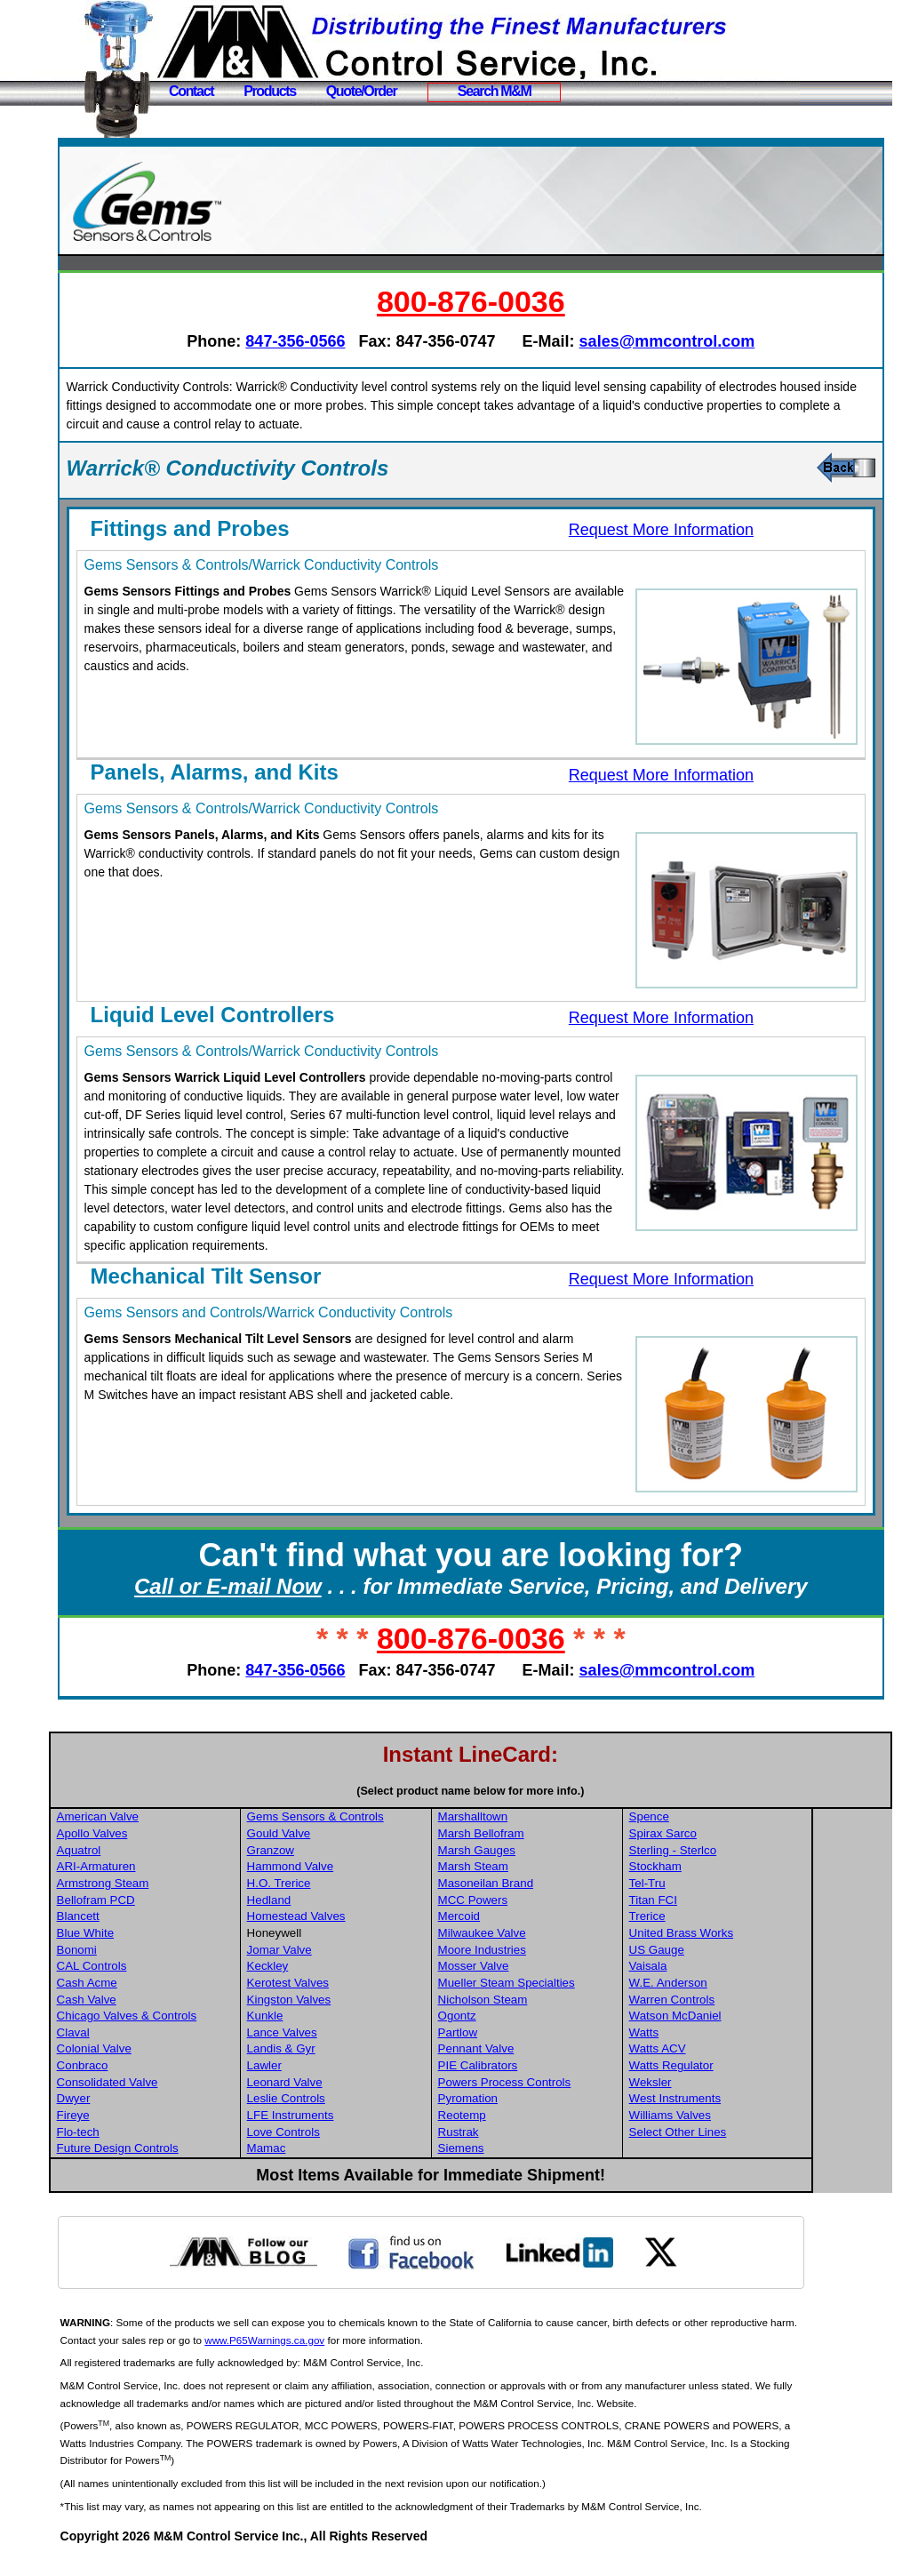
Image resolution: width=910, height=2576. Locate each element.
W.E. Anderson (750, 2001)
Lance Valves (368, 2051)
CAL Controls (180, 1984)
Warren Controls (754, 2018)
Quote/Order (361, 91)
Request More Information (684, 530)
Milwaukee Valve (566, 1951)
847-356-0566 (340, 341)
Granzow (356, 1869)
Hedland (355, 1918)
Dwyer (162, 2117)
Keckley (354, 1984)
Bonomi (165, 1968)
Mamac (352, 2166)
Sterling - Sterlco (755, 1869)
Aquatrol (167, 1869)
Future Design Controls (206, 2166)
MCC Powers (557, 1918)
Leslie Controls (372, 2117)
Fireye (161, 2133)
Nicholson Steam (566, 2018)
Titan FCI (735, 1918)
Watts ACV (739, 2067)
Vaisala (730, 1984)
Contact (191, 91)
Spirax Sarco (744, 1852)
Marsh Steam (557, 1885)
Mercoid (542, 1934)
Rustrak (542, 2150)
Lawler (350, 2084)
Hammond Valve (376, 1885)
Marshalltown (557, 1835)
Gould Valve (365, 1852)
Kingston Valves (375, 2018)
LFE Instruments (376, 2133)
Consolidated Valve (195, 2101)
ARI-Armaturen (184, 1885)
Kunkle (351, 2034)
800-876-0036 (516, 301)
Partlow (541, 2051)
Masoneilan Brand (569, 1901)
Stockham (737, 1885)
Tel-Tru (729, 1901)
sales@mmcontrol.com (712, 341)
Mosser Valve (557, 1984)
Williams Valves (752, 2133)
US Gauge (738, 1968)
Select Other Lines (760, 2150)
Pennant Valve (560, 2067)
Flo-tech (166, 2150)
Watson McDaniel (757, 2034)
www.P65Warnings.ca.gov (383, 2358)
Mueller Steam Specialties (590, 2001)
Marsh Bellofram (565, 1852)
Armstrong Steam (191, 1901)
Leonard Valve (371, 2101)
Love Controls (369, 2150)
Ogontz (541, 2034)
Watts (726, 2051)
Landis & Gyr (367, 2067)
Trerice (729, 1934)
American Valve (186, 1835)
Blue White (173, 1951)
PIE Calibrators (562, 2084)
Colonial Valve (182, 2067)
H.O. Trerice (365, 1901)
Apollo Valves (180, 1852)
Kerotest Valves (374, 2001)
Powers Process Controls (588, 2101)
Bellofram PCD (184, 1918)
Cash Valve (174, 2018)
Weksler (732, 2101)
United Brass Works (763, 1951)
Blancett (166, 1934)
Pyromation (551, 2117)
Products (269, 91)
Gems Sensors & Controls (401, 1835)
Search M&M (494, 91)
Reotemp (546, 2133)
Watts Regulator (753, 2084)
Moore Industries (566, 1968)
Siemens (545, 2166)
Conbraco (170, 2084)
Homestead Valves (382, 1934)
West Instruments (756, 2117)
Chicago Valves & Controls (215, 2034)
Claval (161, 2051)
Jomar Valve (365, 1968)
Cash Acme (175, 2001)
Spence (731, 1835)
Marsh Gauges (560, 1869)
